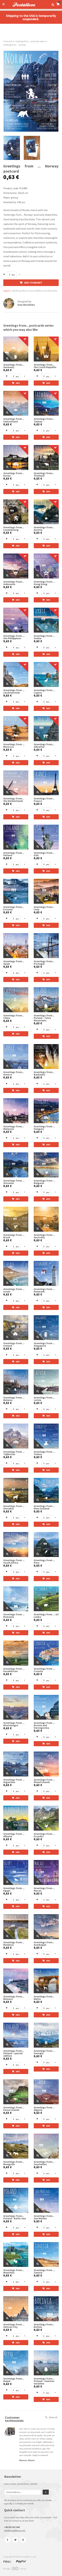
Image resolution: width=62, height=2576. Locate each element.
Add (16, 383)
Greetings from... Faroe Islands (13, 2108)
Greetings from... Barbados (44, 1073)
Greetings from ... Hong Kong (44, 582)
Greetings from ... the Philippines (13, 637)
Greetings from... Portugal (44, 962)
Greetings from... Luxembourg (13, 528)
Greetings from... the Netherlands (13, 799)
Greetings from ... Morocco (13, 745)
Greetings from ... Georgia (44, 2052)
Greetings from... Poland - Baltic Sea (14, 2217)
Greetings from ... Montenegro (13, 1724)
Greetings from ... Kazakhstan (13, 1669)
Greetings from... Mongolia (13, 2163)
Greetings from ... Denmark (44, 1290)
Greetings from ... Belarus (13, 1398)
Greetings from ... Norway (14, 44)
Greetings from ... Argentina (13, 1780)
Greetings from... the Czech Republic (45, 365)
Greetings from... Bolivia (44, 2325)
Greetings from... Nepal (13, 2379)
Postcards (7, 41)
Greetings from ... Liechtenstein (13, 691)
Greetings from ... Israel (13, 1290)
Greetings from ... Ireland (13, 1344)
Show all (51, 2417)
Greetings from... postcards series (29, 41)
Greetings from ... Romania (13, 1615)
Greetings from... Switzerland (13, 420)
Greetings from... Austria (44, 528)
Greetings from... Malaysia (13, 1127)
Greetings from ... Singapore (44, 1344)
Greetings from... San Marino (44, 2217)
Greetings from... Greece (13, 1073)
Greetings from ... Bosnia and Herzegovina (44, 1725)
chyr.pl (19, 2568)
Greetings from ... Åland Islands (44, 1780)
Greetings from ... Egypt (13, 1889)
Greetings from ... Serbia (44, 637)
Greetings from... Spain (13, 962)
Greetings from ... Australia (44, 1236)
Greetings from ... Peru (44, 1561)
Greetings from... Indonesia (13, 582)
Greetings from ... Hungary (44, 1127)
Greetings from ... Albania (13, 1835)
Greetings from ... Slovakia (13, 1507)
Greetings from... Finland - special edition (13, 2053)
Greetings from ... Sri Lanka (46, 1615)
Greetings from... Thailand (44, 474)
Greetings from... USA (44, 854)
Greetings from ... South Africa (13, 1561)
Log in (6, 290)
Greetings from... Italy (44, 908)
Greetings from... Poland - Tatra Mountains (44, 1018)
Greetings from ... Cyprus (44, 691)
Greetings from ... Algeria (44, 2108)
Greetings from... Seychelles (44, 2163)
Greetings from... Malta (44, 1997)
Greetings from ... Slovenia (13, 1181)
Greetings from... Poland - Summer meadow (44, 2381)
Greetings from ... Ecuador (44, 1835)
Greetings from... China (13, 1016)
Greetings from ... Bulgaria (44, 1181)
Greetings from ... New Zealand (44, 1507)
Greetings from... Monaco (13, 1997)
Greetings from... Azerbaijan (44, 1943)
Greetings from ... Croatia (44, 1669)
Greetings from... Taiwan (44, 420)
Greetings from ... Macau (44, 1889)
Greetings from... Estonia (13, 908)
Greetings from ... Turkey (44, 1452)
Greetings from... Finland (13, 854)
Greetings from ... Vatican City (13, 2325)
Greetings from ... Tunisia (44, 2271)
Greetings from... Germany (13, 365)
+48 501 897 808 (12, 2527)
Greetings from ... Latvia (44, 1398)
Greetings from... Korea (13, 474)
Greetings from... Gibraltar (44, 745)
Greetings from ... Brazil (13, 1236)
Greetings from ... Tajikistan (13, 1452)
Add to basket (31, 282)
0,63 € (7, 370)
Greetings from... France (44, 799)
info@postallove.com (14, 2530)
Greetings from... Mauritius (13, 2271)
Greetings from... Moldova (13, 1943)
